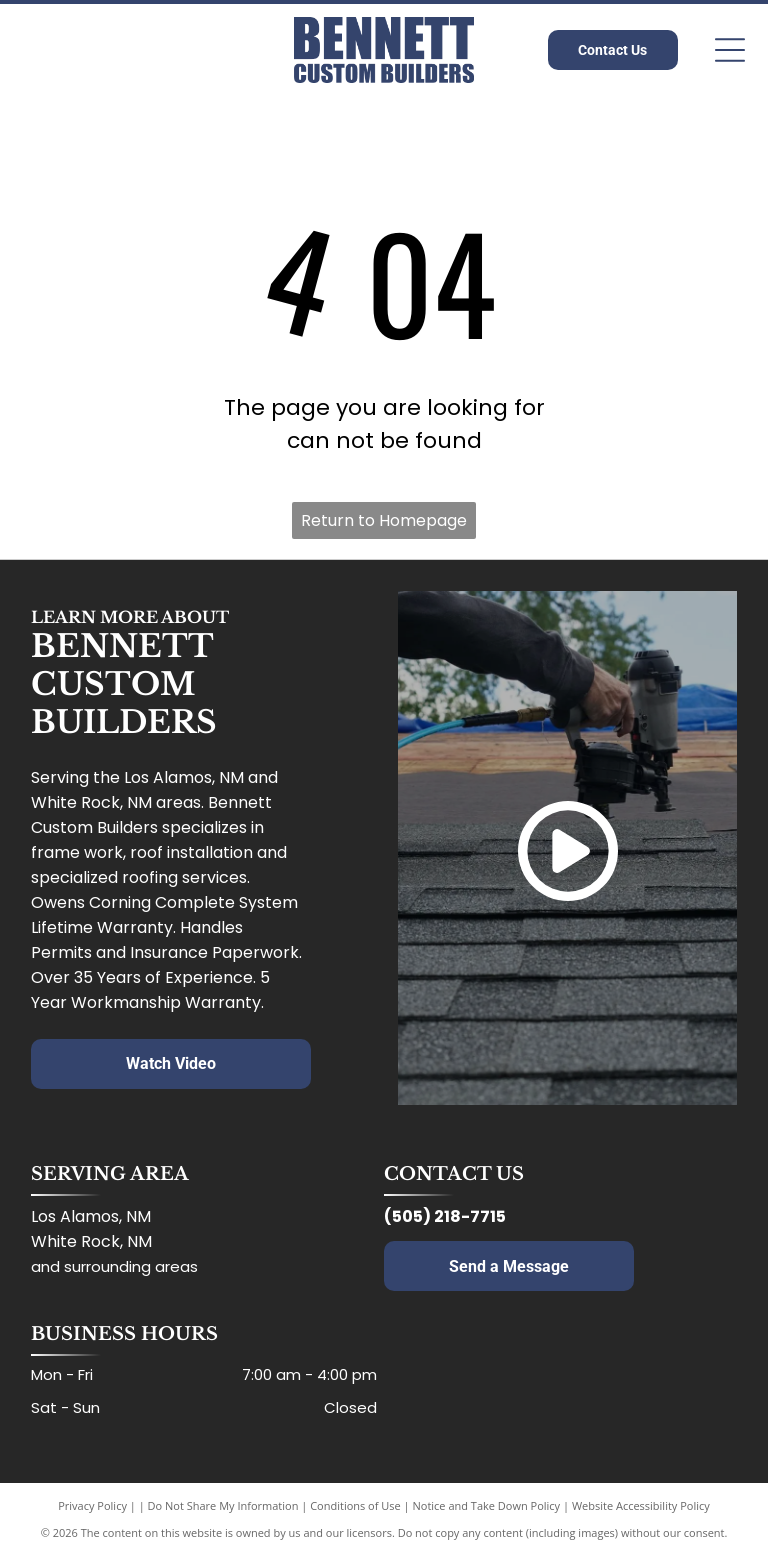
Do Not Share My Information (223, 1505)
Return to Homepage (384, 520)
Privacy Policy (92, 1505)
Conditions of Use (355, 1505)
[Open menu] (730, 50)
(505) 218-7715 (445, 1216)
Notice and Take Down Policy (487, 1505)
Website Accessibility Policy (641, 1505)
